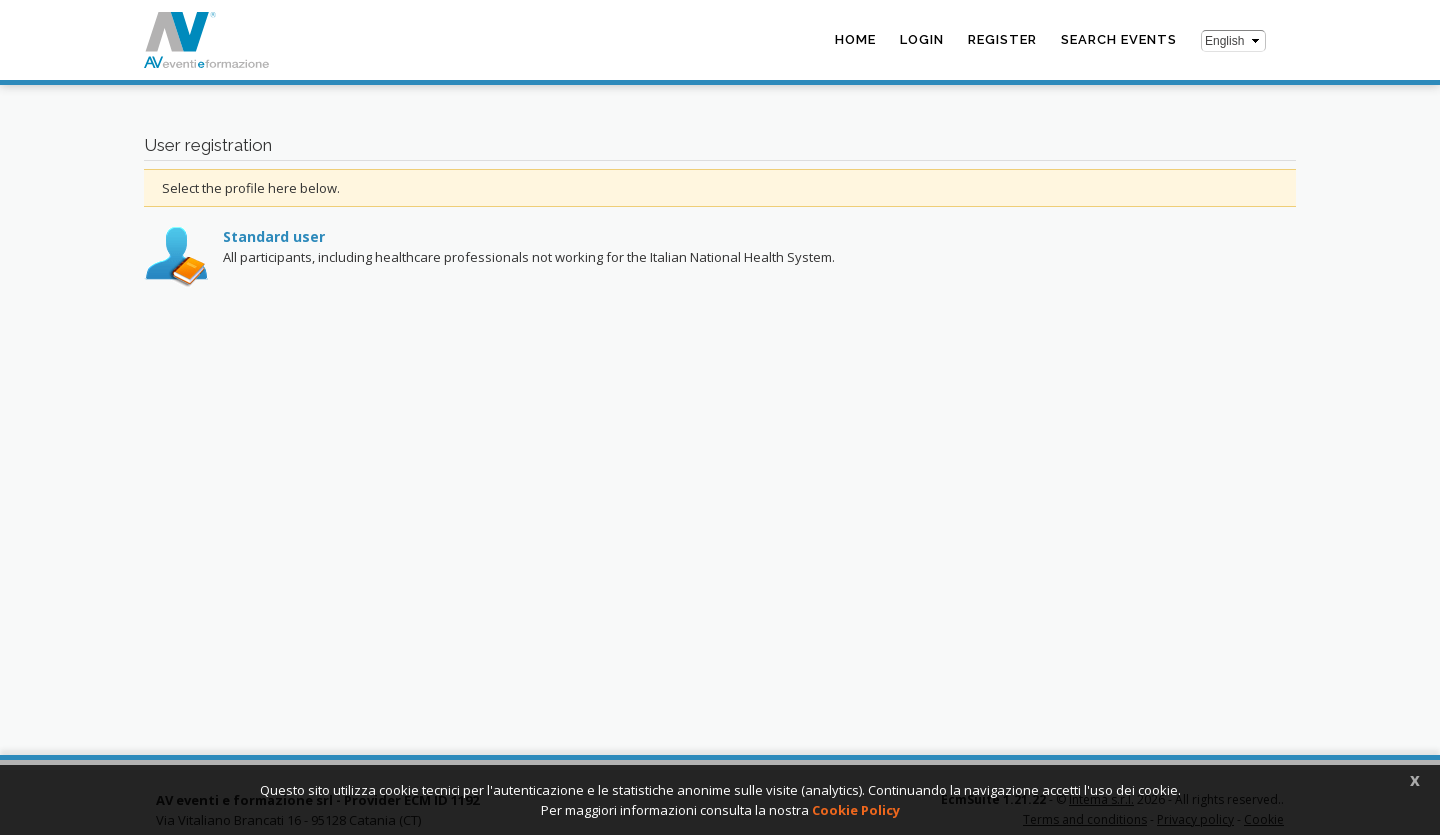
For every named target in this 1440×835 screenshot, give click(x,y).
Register (1002, 39)
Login (922, 39)
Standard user (274, 236)
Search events (1119, 39)
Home (855, 39)
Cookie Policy (856, 810)
